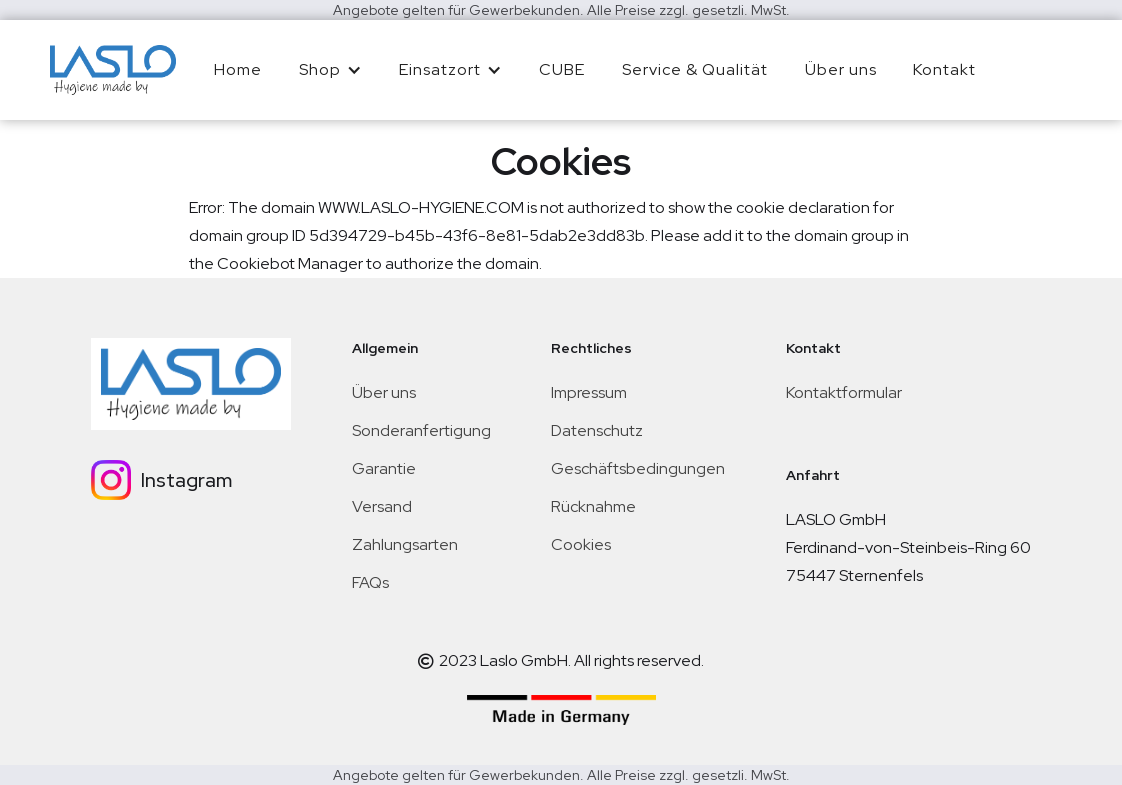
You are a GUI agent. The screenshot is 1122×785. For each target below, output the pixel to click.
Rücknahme (593, 506)
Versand (382, 506)
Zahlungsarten (405, 544)
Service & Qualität (695, 69)
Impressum (589, 392)
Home (238, 69)
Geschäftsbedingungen (638, 468)
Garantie (384, 468)
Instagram (186, 480)
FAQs (370, 582)
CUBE (562, 69)
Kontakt (944, 69)
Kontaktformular (844, 392)
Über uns (841, 69)
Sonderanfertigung (421, 430)
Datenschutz (597, 430)
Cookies (581, 544)
